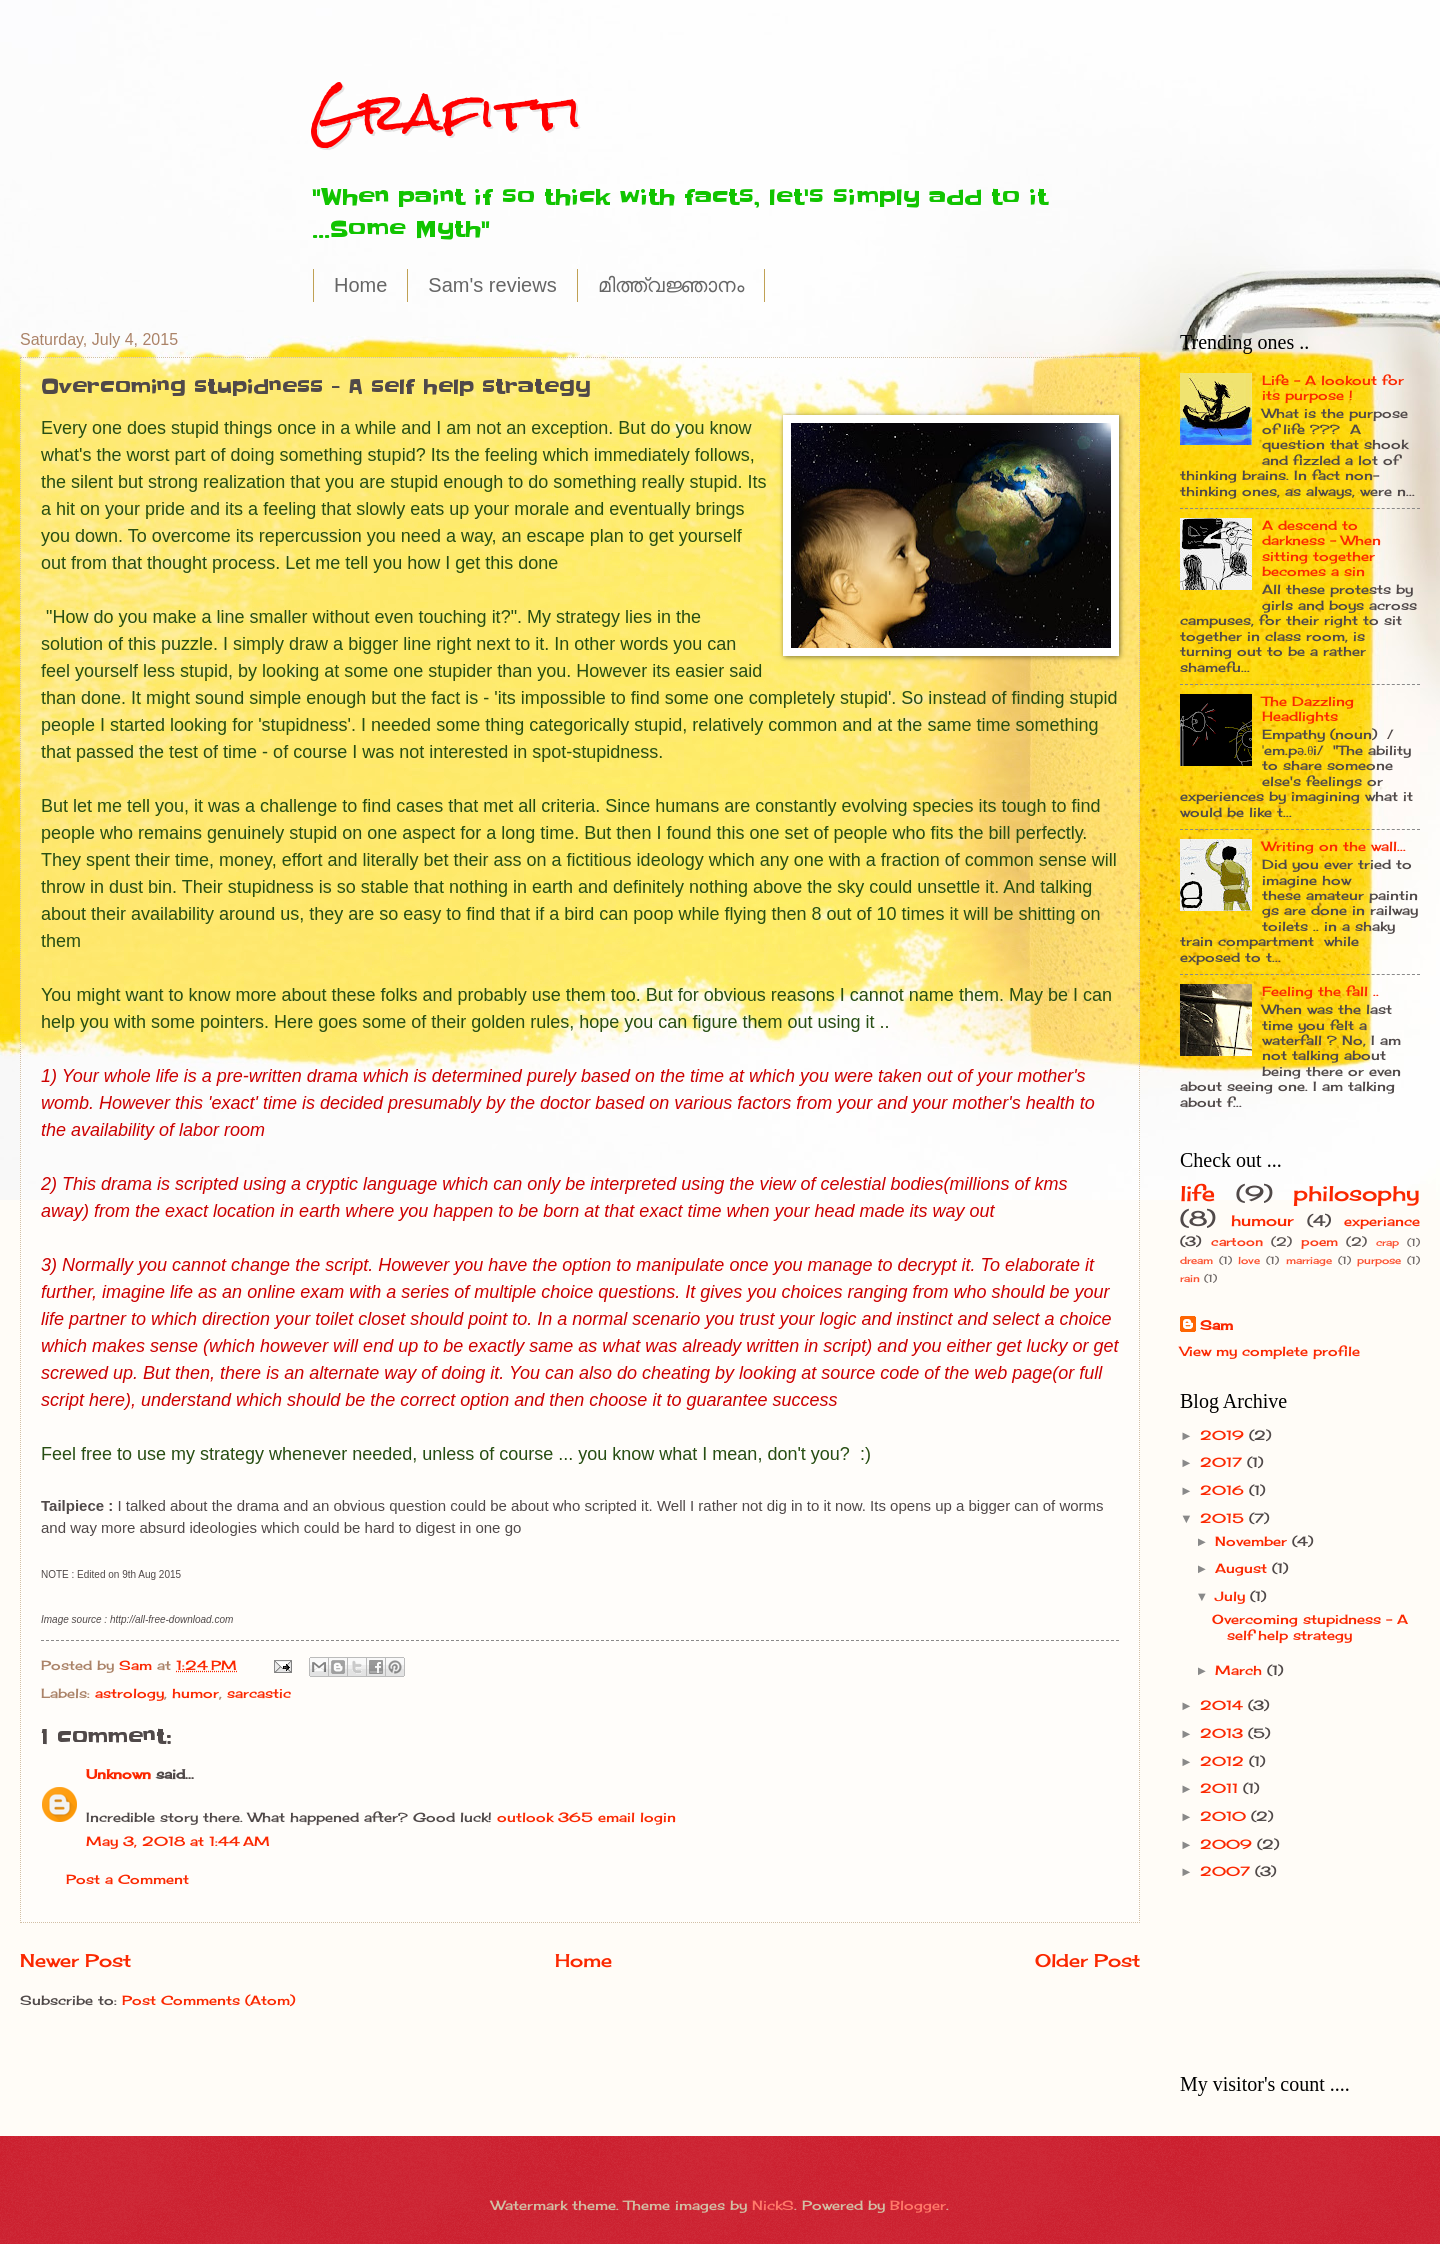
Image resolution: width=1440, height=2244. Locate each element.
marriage (1309, 1260)
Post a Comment (127, 1879)
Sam (1216, 1325)
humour (1262, 1220)
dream (1196, 1260)
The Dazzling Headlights (1308, 708)
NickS (773, 2205)
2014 (1224, 1705)
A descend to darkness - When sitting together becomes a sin (1321, 548)
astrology (129, 1693)
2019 (1224, 1435)
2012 (1224, 1761)
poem (1319, 1242)
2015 (1224, 1518)
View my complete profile (1270, 1351)
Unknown (118, 1774)
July (1232, 1596)
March (1241, 1670)
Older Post (1087, 1960)
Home (360, 285)
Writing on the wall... (1334, 846)
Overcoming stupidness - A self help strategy (1310, 1626)
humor (195, 1693)
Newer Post (75, 1960)
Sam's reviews (492, 285)
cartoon (1237, 1242)
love (1249, 1260)
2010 (1225, 1816)
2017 (1223, 1462)
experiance (1382, 1221)
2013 (1224, 1733)
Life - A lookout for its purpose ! (1333, 387)
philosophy (1356, 1193)
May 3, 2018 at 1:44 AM (178, 1841)
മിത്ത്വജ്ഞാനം (671, 285)
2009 (1228, 1844)
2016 (1224, 1490)
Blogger (918, 2205)
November (1253, 1541)
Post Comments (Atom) (208, 2000)
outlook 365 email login (586, 1817)
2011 (1221, 1788)
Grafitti (446, 111)
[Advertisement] (1242, 1976)
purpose (1379, 1260)
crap (1387, 1242)
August (1243, 1568)
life (1197, 1193)
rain (1190, 1278)
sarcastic (259, 1693)
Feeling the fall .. (1320, 991)
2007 (1227, 1871)
